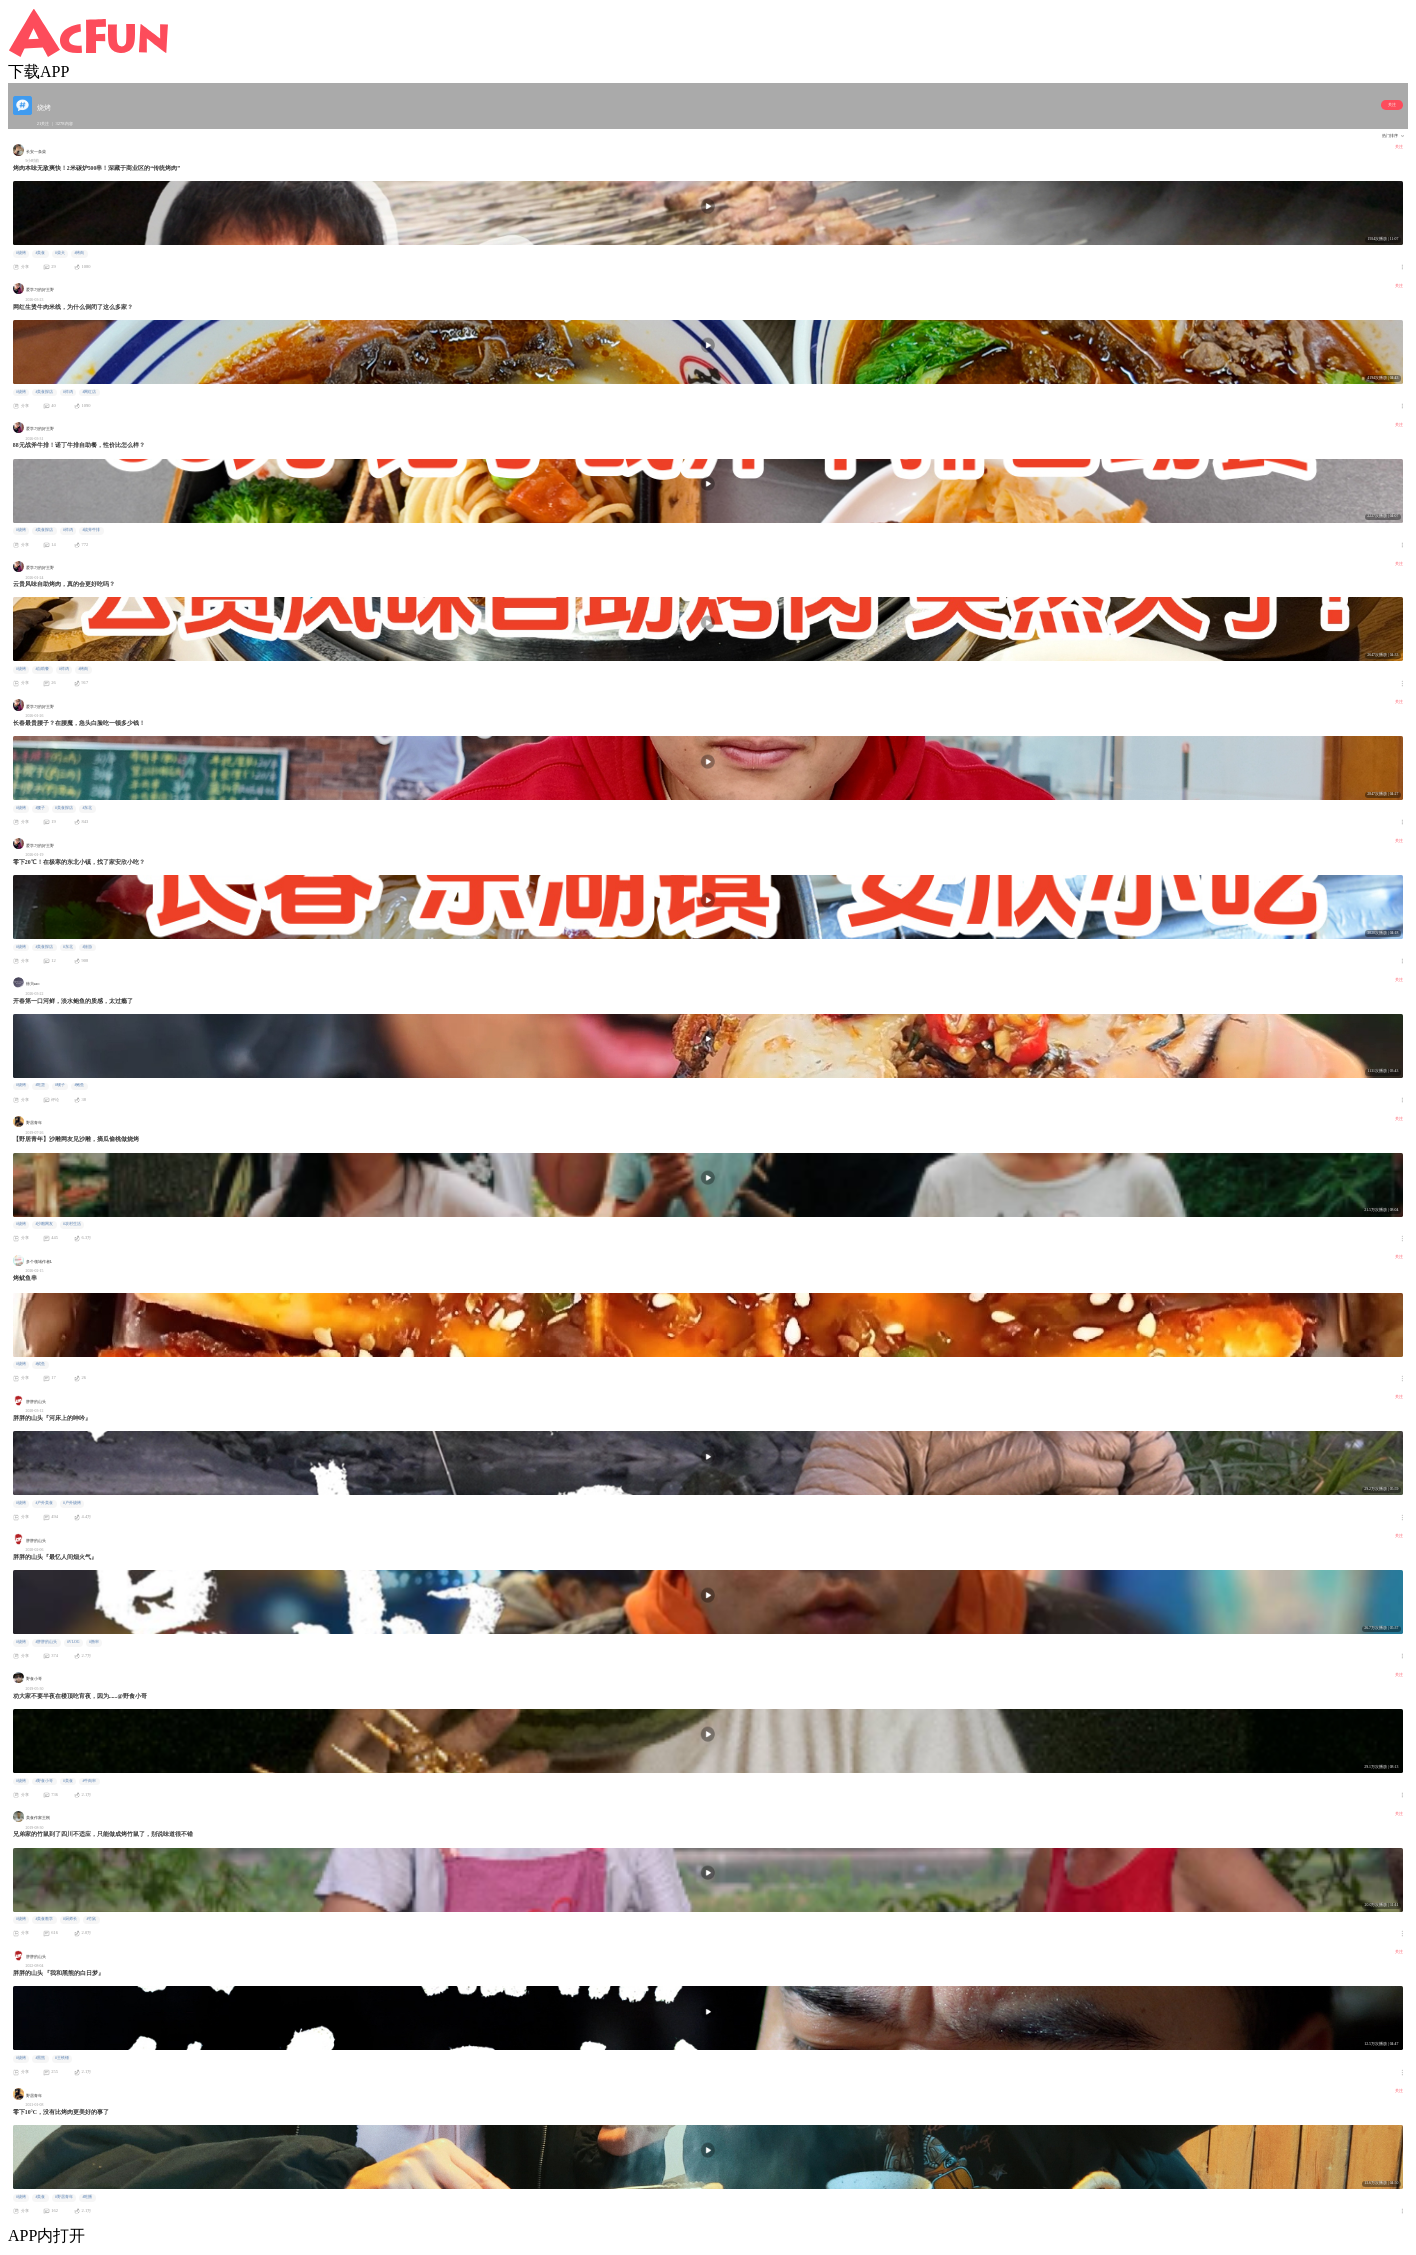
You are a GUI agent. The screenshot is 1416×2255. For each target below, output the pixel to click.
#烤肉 (79, 253)
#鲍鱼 (79, 1085)
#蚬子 (60, 1085)
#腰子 (40, 808)
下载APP (38, 71)
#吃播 (87, 2197)
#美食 (40, 253)
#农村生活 (72, 1224)
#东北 (87, 808)
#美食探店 (44, 392)
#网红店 (89, 392)
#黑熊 (40, 2058)
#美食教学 (44, 1919)
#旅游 (87, 947)
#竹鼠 (91, 1919)
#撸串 (94, 1642)
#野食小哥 (44, 1781)
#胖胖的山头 (46, 1642)
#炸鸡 (68, 392)
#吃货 (40, 1085)
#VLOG (73, 1642)
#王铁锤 (62, 2058)
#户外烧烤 (72, 1503)
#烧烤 (21, 253)
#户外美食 (44, 1503)
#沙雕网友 (44, 1224)
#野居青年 (64, 2197)
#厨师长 (70, 1919)
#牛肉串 (89, 1781)
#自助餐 (42, 669)
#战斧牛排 (91, 530)
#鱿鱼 (40, 1364)
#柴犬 (60, 253)
